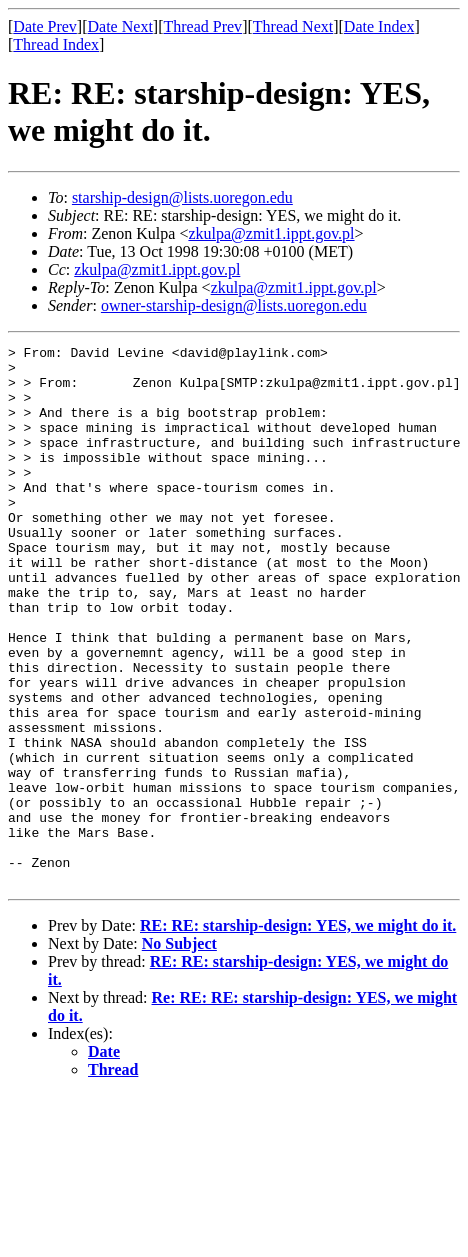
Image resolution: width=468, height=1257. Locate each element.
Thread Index (56, 44)
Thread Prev (202, 26)
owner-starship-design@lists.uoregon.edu (234, 305)
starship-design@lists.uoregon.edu (182, 197)
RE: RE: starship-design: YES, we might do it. (298, 1033)
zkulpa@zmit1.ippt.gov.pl (271, 233)
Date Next (120, 26)
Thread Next (293, 26)
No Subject (179, 1051)
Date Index (379, 26)
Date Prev (45, 26)
